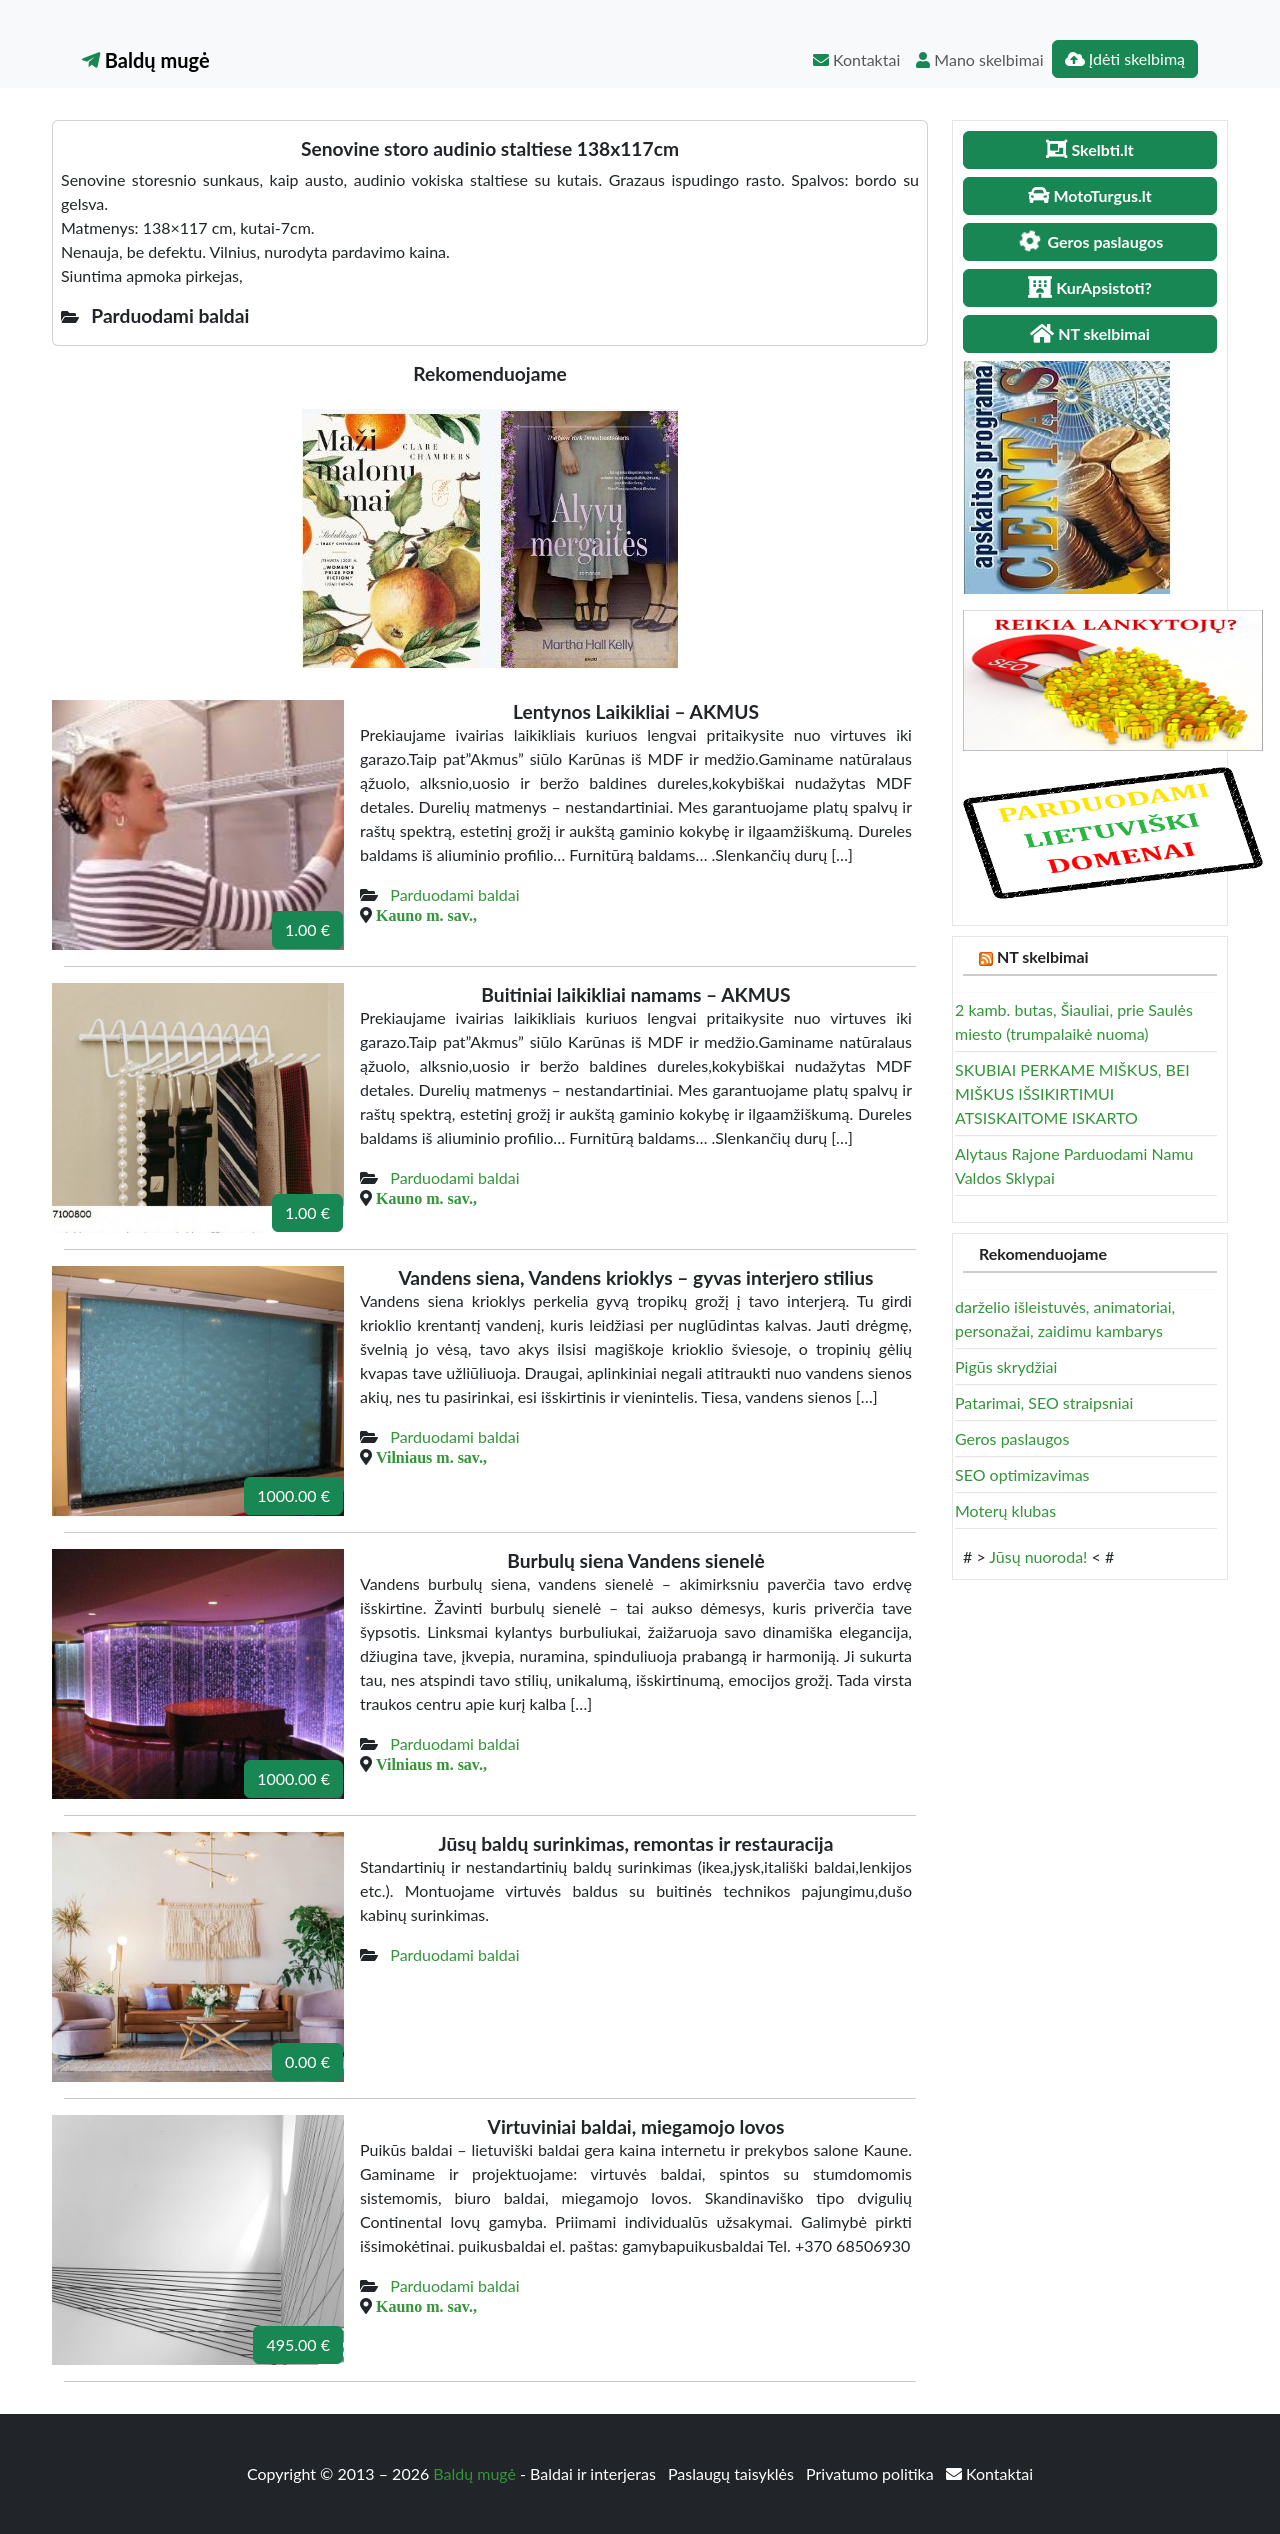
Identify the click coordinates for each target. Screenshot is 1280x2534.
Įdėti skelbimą (1125, 58)
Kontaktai (856, 59)
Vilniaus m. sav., (431, 1457)
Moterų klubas (1005, 1510)
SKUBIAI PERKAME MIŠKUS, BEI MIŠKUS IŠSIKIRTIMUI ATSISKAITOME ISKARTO (1072, 1093)
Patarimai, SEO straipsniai (1044, 1402)
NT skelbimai (1043, 956)
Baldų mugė (146, 60)
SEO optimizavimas (1022, 1474)
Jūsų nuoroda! (1038, 1556)
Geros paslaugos (1012, 1438)
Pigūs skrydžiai (1006, 1366)
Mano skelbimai (979, 59)
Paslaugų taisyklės (733, 2473)
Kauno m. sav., (426, 915)
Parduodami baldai (454, 894)
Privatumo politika (872, 2473)
